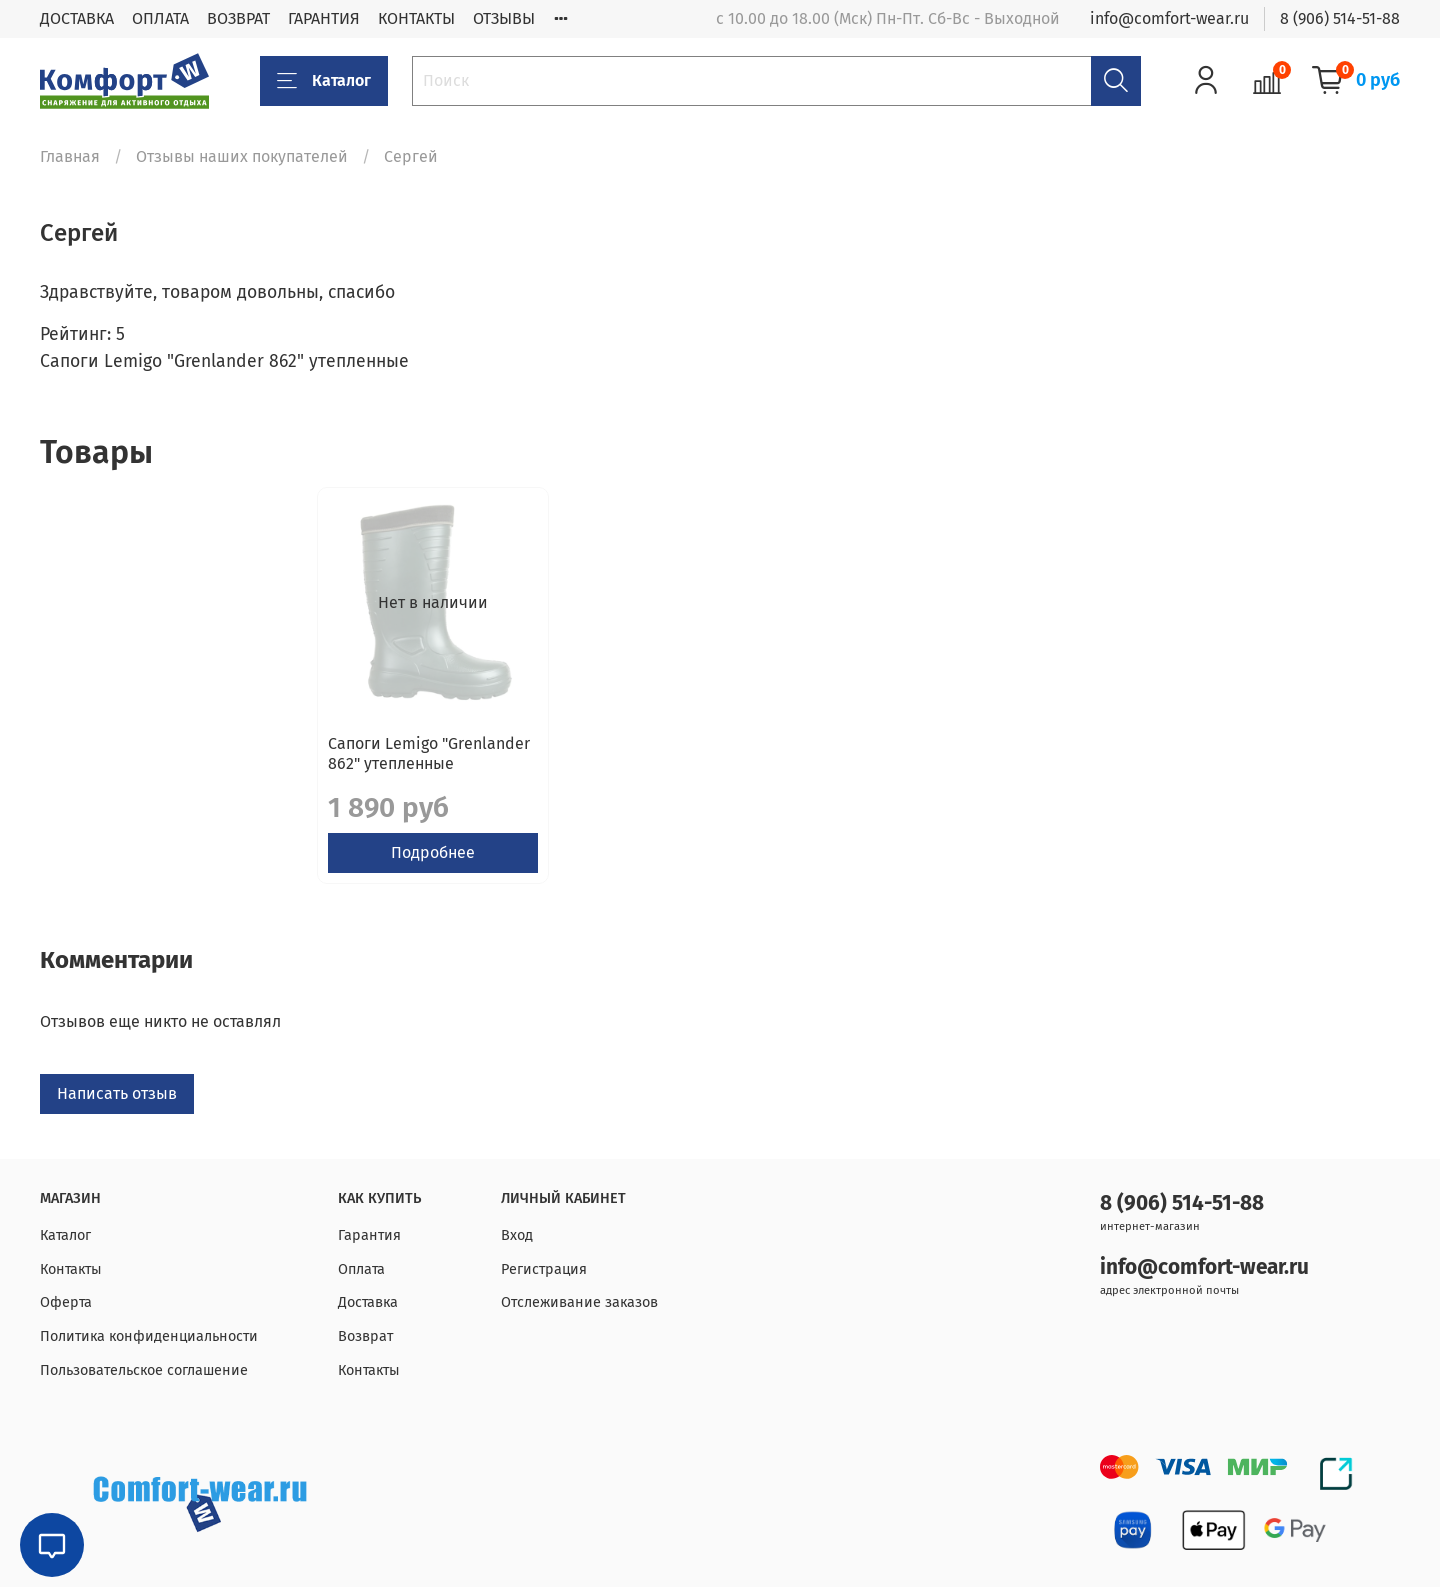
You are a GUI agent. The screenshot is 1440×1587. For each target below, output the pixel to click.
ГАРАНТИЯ (324, 18)
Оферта (66, 1302)
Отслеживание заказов (579, 1302)
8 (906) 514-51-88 (1340, 18)
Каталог (324, 81)
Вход (517, 1235)
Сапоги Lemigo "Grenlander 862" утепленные (152, 769)
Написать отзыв (117, 1109)
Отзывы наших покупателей (242, 156)
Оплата (361, 1269)
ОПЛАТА (160, 18)
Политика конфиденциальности (149, 1336)
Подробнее (164, 868)
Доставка (368, 1302)
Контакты (71, 1269)
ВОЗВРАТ (238, 18)
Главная (70, 156)
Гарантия (369, 1235)
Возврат (365, 1336)
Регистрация (544, 1269)
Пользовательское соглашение (144, 1370)
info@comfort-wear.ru (1169, 18)
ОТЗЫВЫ (504, 18)
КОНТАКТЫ (416, 18)
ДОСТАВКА (77, 18)
